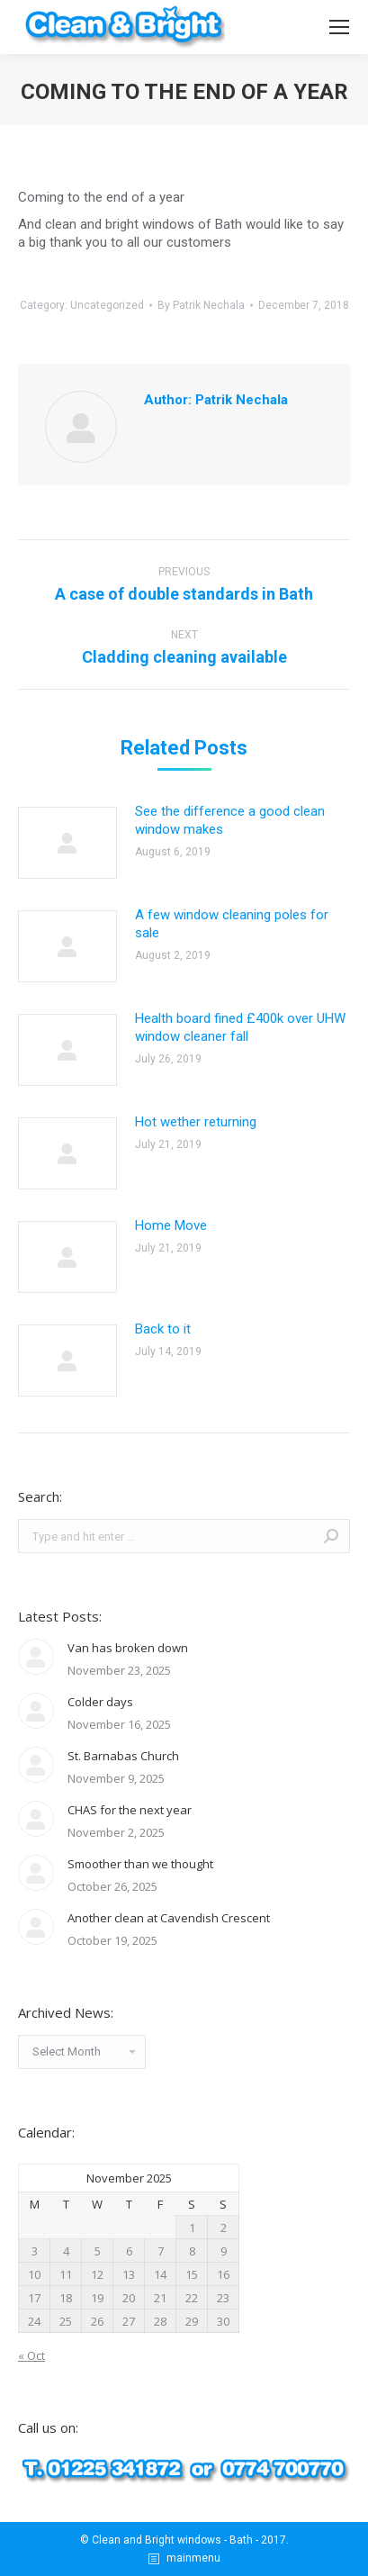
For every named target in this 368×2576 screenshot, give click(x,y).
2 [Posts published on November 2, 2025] (223, 2227)
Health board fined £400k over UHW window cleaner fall (240, 1027)
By (201, 305)
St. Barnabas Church (123, 1756)
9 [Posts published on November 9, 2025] (223, 2251)
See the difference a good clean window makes (230, 820)
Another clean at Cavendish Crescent (168, 1918)
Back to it (163, 1329)
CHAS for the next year (129, 1810)
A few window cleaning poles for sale (231, 924)
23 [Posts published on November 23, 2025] (223, 2298)
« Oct (31, 2355)
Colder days (100, 1702)
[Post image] (67, 843)
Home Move (171, 1225)
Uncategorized (107, 305)
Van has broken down (127, 1648)
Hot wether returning (195, 1122)
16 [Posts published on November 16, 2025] (223, 2274)
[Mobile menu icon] (339, 27)
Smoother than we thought (140, 1864)
